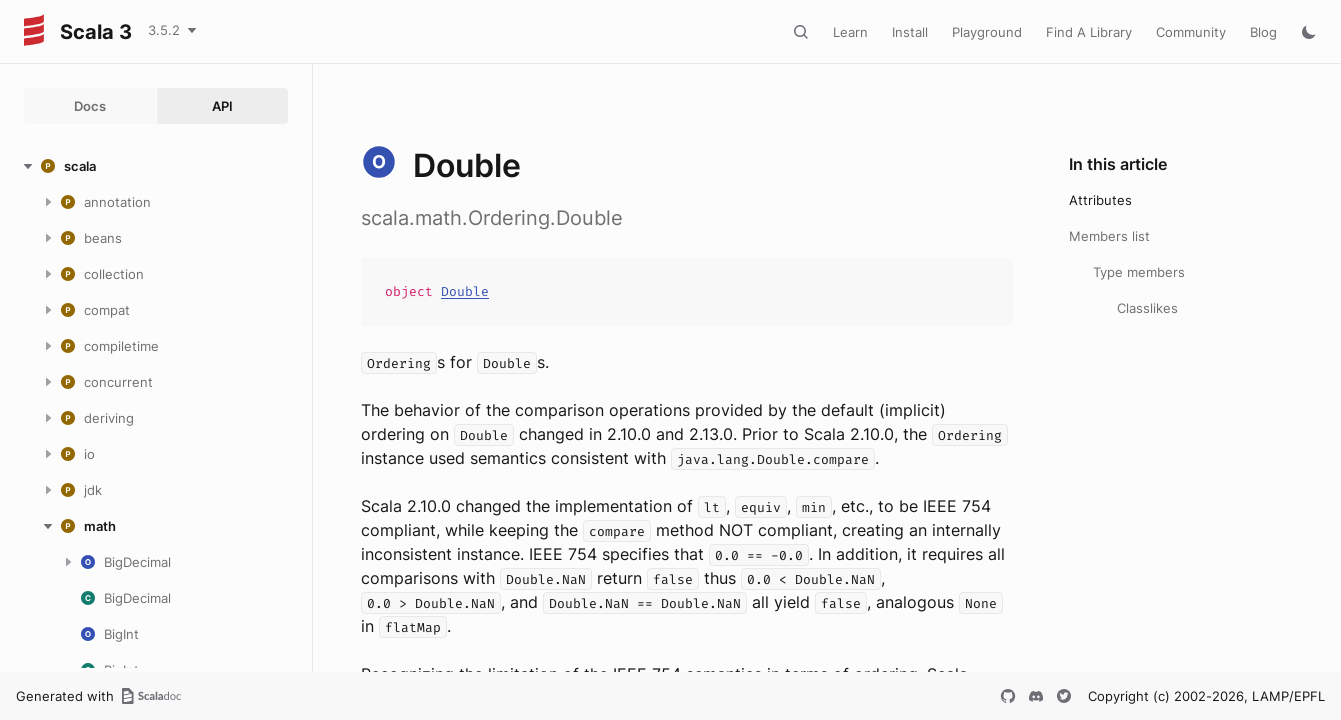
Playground (987, 32)
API (222, 106)
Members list (1109, 236)
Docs (90, 106)
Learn (850, 32)
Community (1191, 32)
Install (910, 32)
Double (465, 291)
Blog (1263, 32)
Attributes (1100, 200)
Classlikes (1147, 308)
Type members (1139, 272)
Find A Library (1089, 32)
